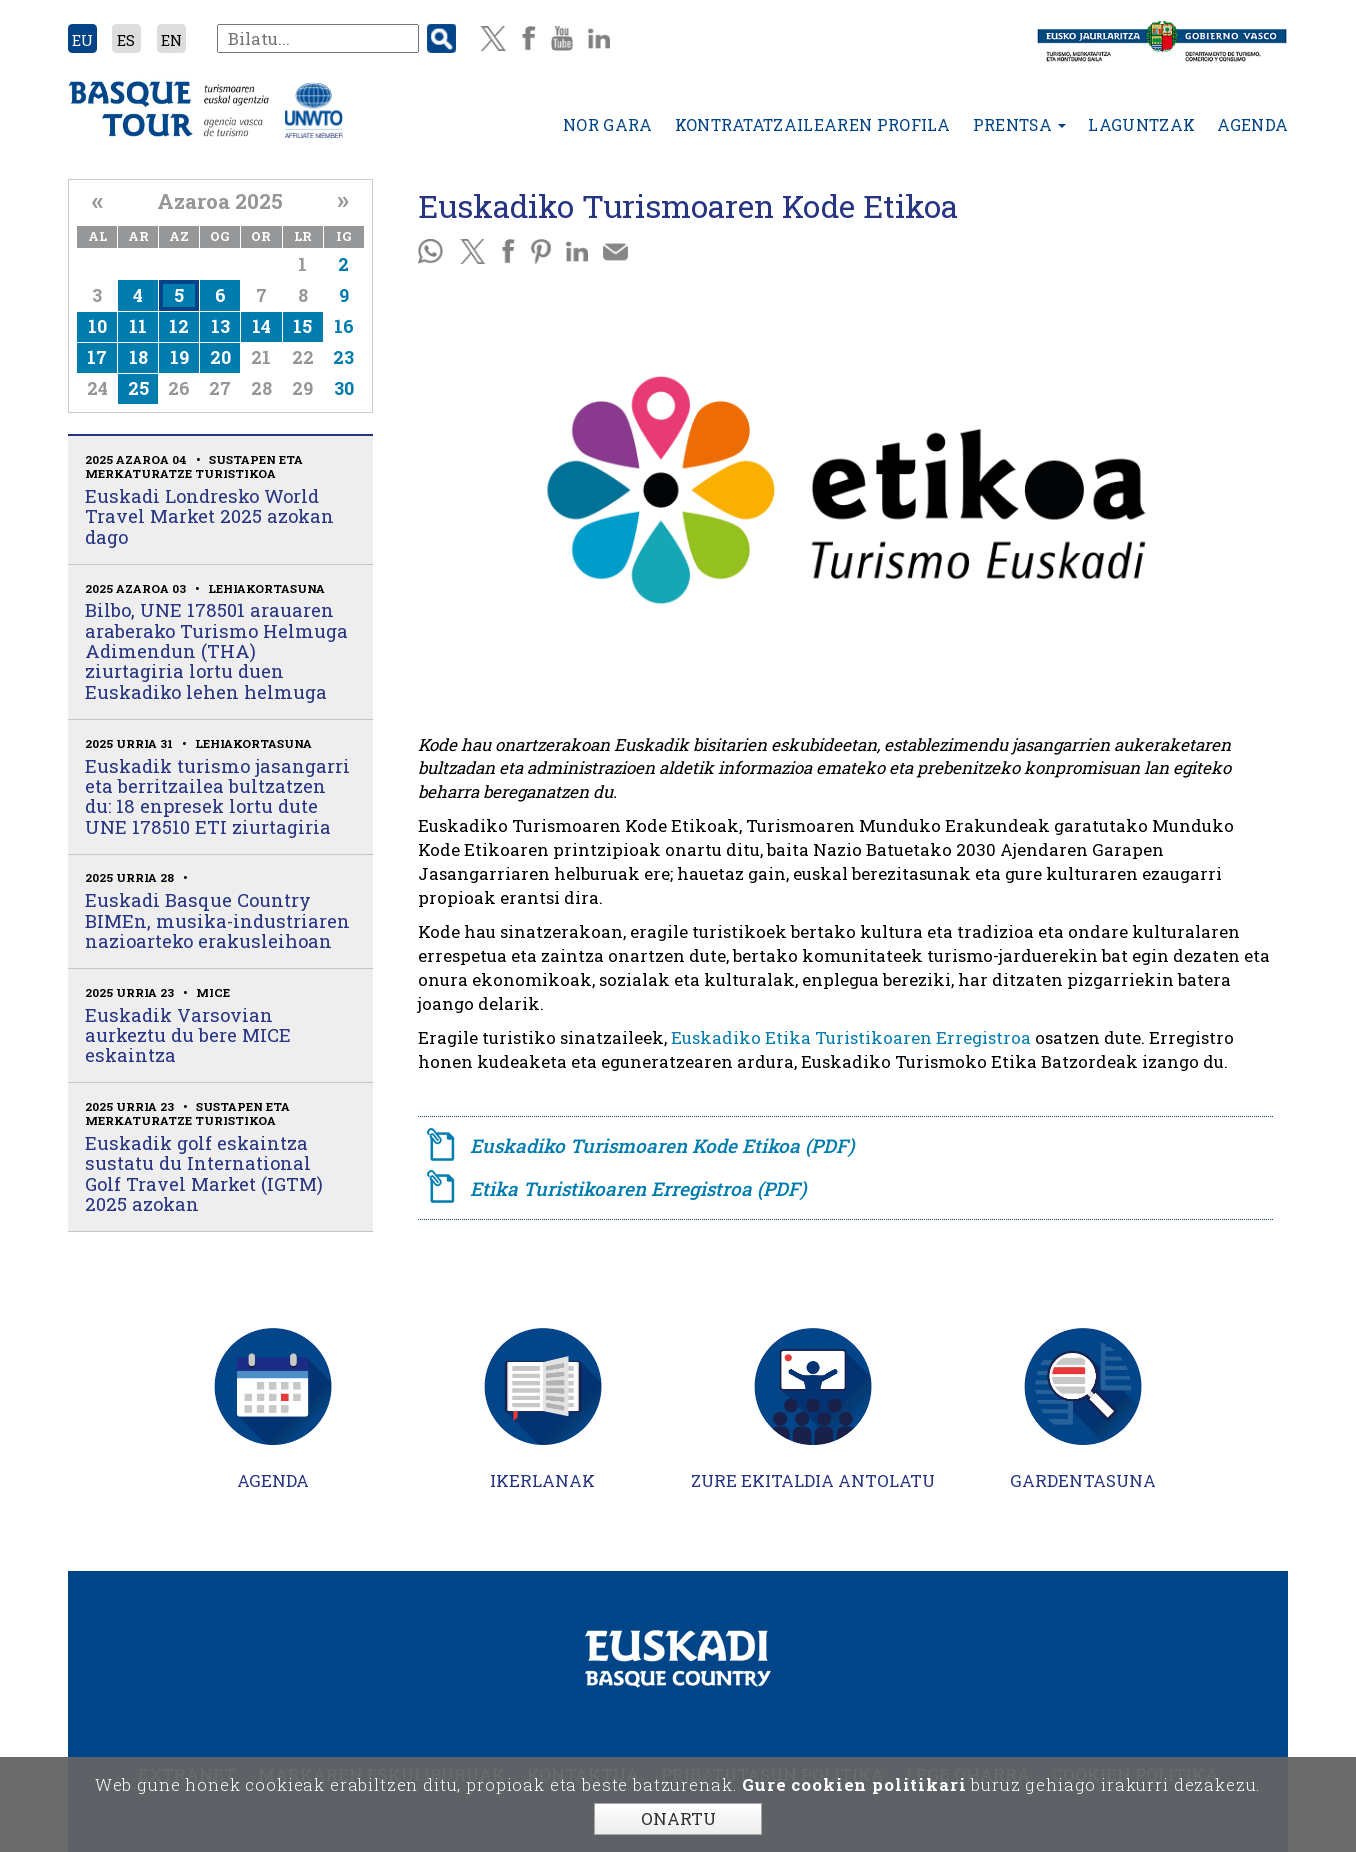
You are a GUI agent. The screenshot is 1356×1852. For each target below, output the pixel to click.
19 (179, 357)
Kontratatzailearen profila (813, 124)
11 (138, 326)
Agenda (1252, 124)
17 (97, 357)
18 (138, 357)
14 (261, 326)
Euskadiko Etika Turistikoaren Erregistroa (851, 1037)
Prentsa (1020, 124)
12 (179, 326)
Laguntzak (1141, 124)
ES (126, 40)
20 (220, 357)
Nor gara (608, 124)
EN (171, 40)
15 (302, 326)
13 (220, 326)
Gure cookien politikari (854, 1784)
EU (82, 40)
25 (138, 388)
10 (97, 326)
